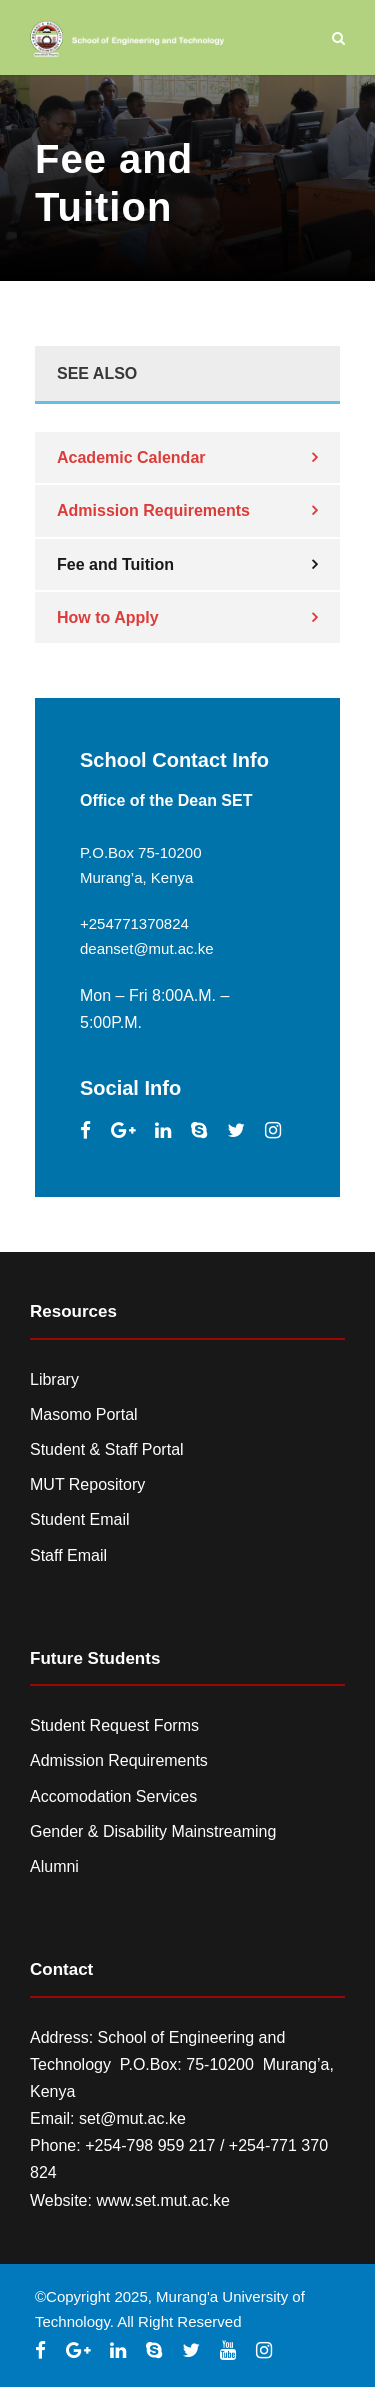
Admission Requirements (153, 510)
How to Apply (108, 617)
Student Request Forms (114, 1725)
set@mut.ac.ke (132, 2118)
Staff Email (68, 1555)
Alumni (54, 1866)
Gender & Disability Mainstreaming (153, 1831)
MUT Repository (87, 1484)
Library (54, 1379)
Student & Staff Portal (107, 1449)
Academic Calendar (131, 457)
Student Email (80, 1519)
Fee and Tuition (115, 564)
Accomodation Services (113, 1796)
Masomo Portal (84, 1414)
